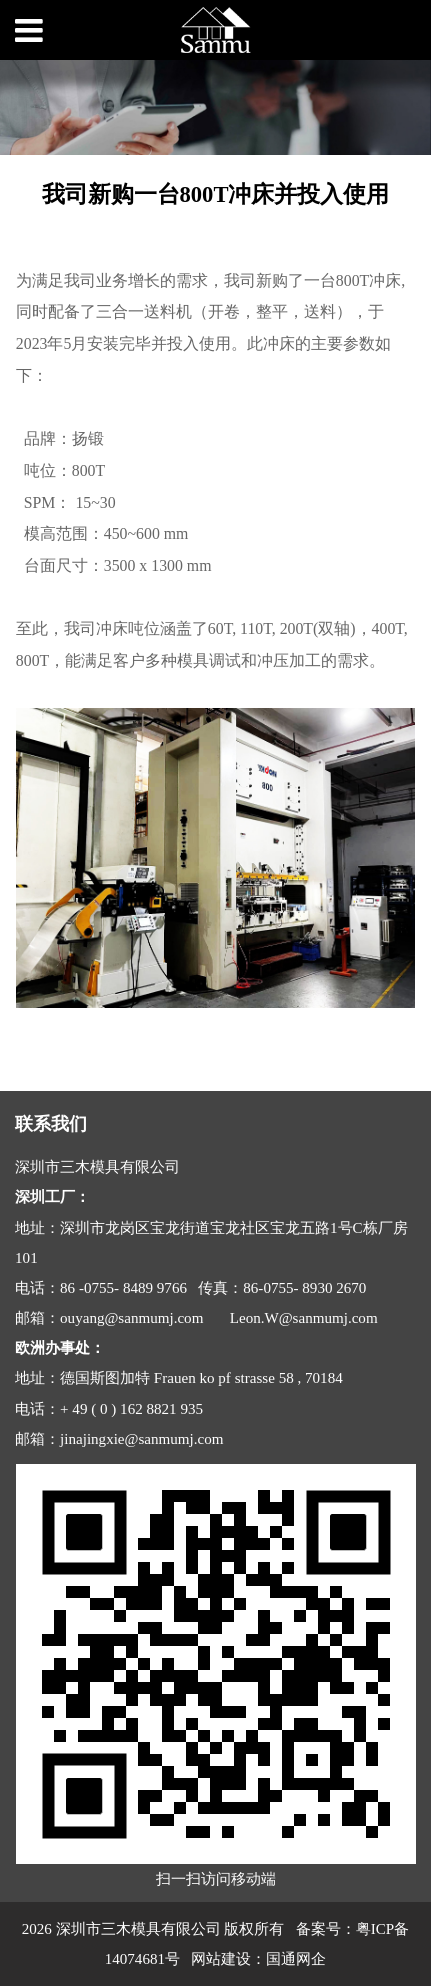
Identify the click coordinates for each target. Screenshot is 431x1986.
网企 (311, 1959)
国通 (281, 1959)
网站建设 (221, 1959)
